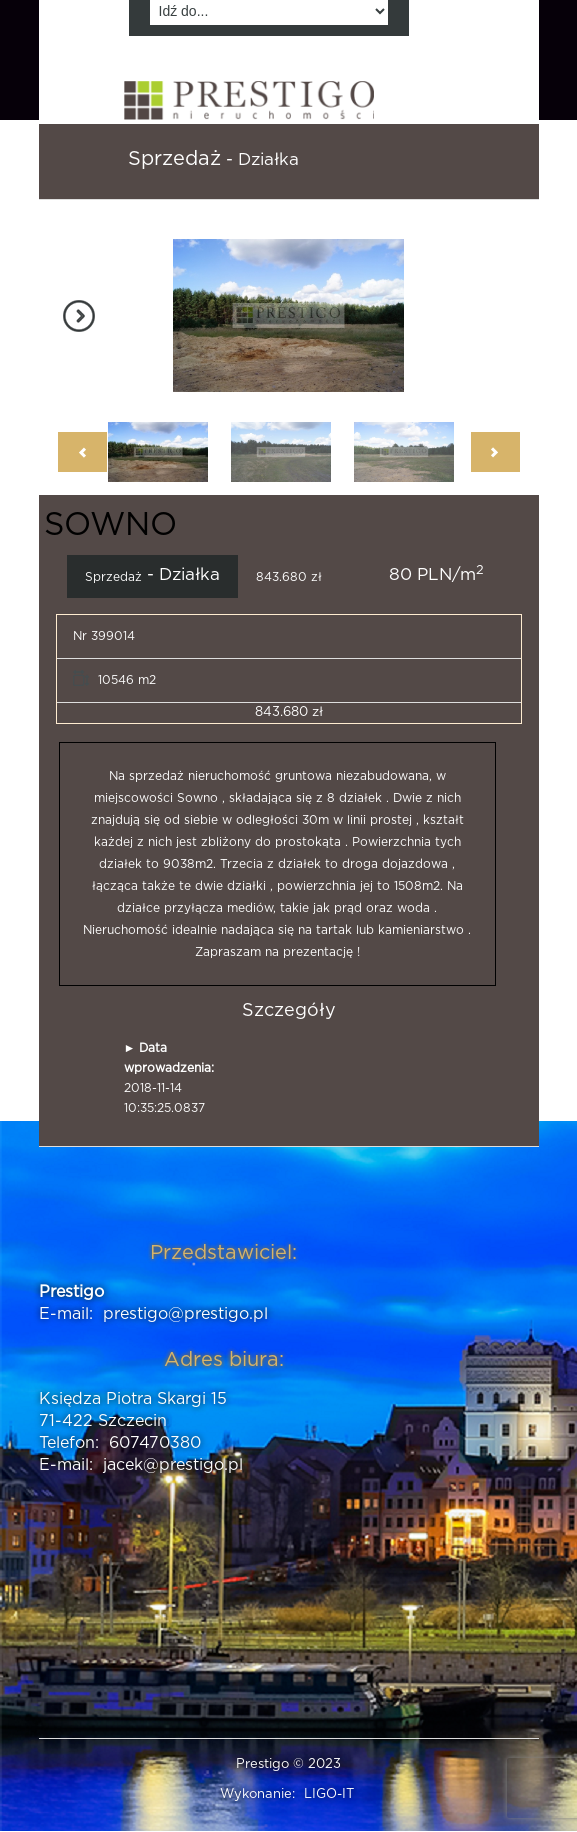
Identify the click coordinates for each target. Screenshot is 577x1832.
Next (83, 316)
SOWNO (110, 525)
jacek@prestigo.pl (173, 1465)
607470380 (155, 1443)
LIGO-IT (329, 1794)
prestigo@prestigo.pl (185, 1314)
